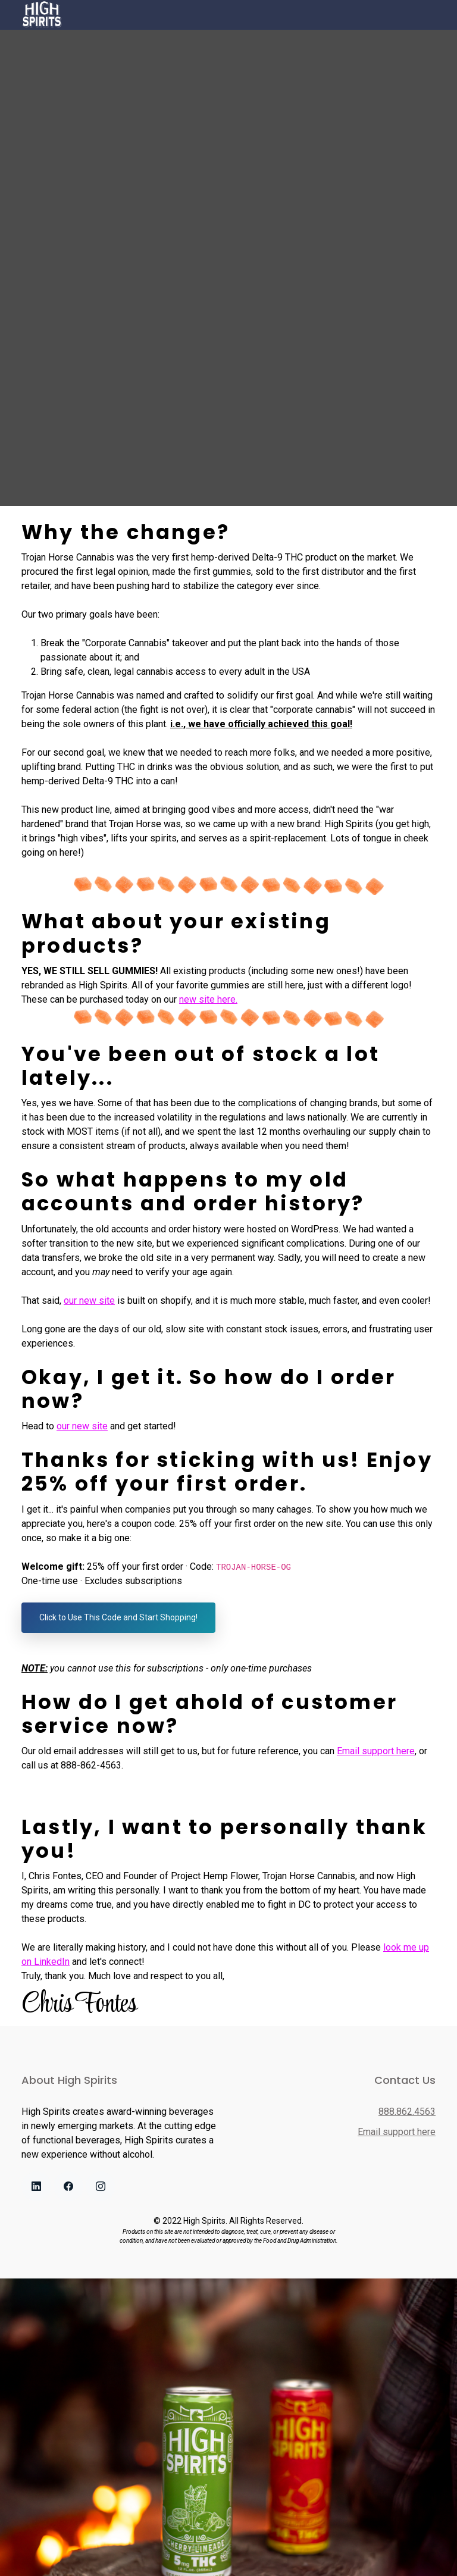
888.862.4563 (407, 2111)
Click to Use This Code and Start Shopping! (118, 1617)
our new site (89, 1300)
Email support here (376, 1751)
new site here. (208, 999)
